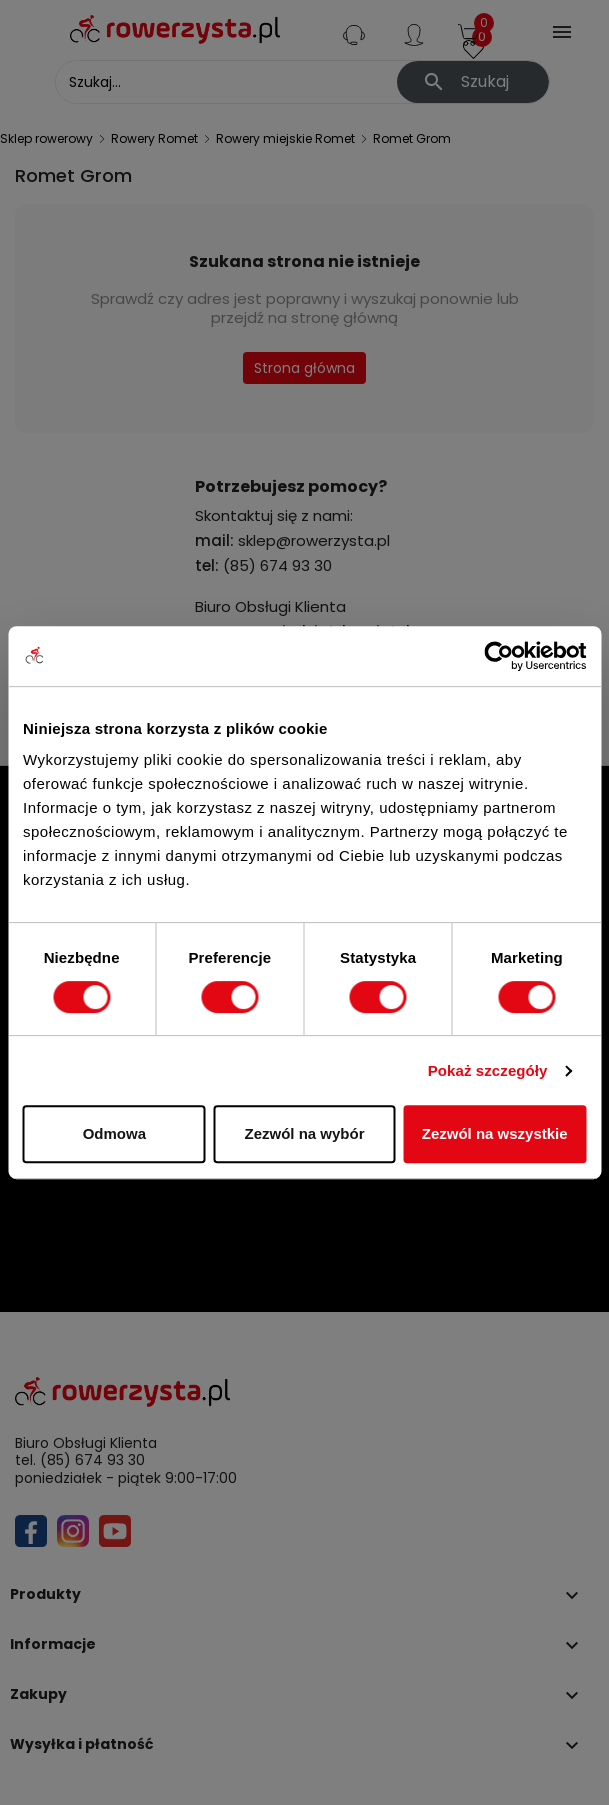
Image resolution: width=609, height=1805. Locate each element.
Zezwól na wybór (304, 1133)
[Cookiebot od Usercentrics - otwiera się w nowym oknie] (498, 656)
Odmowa (114, 1133)
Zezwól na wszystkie (495, 1133)
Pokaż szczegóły (488, 1070)
